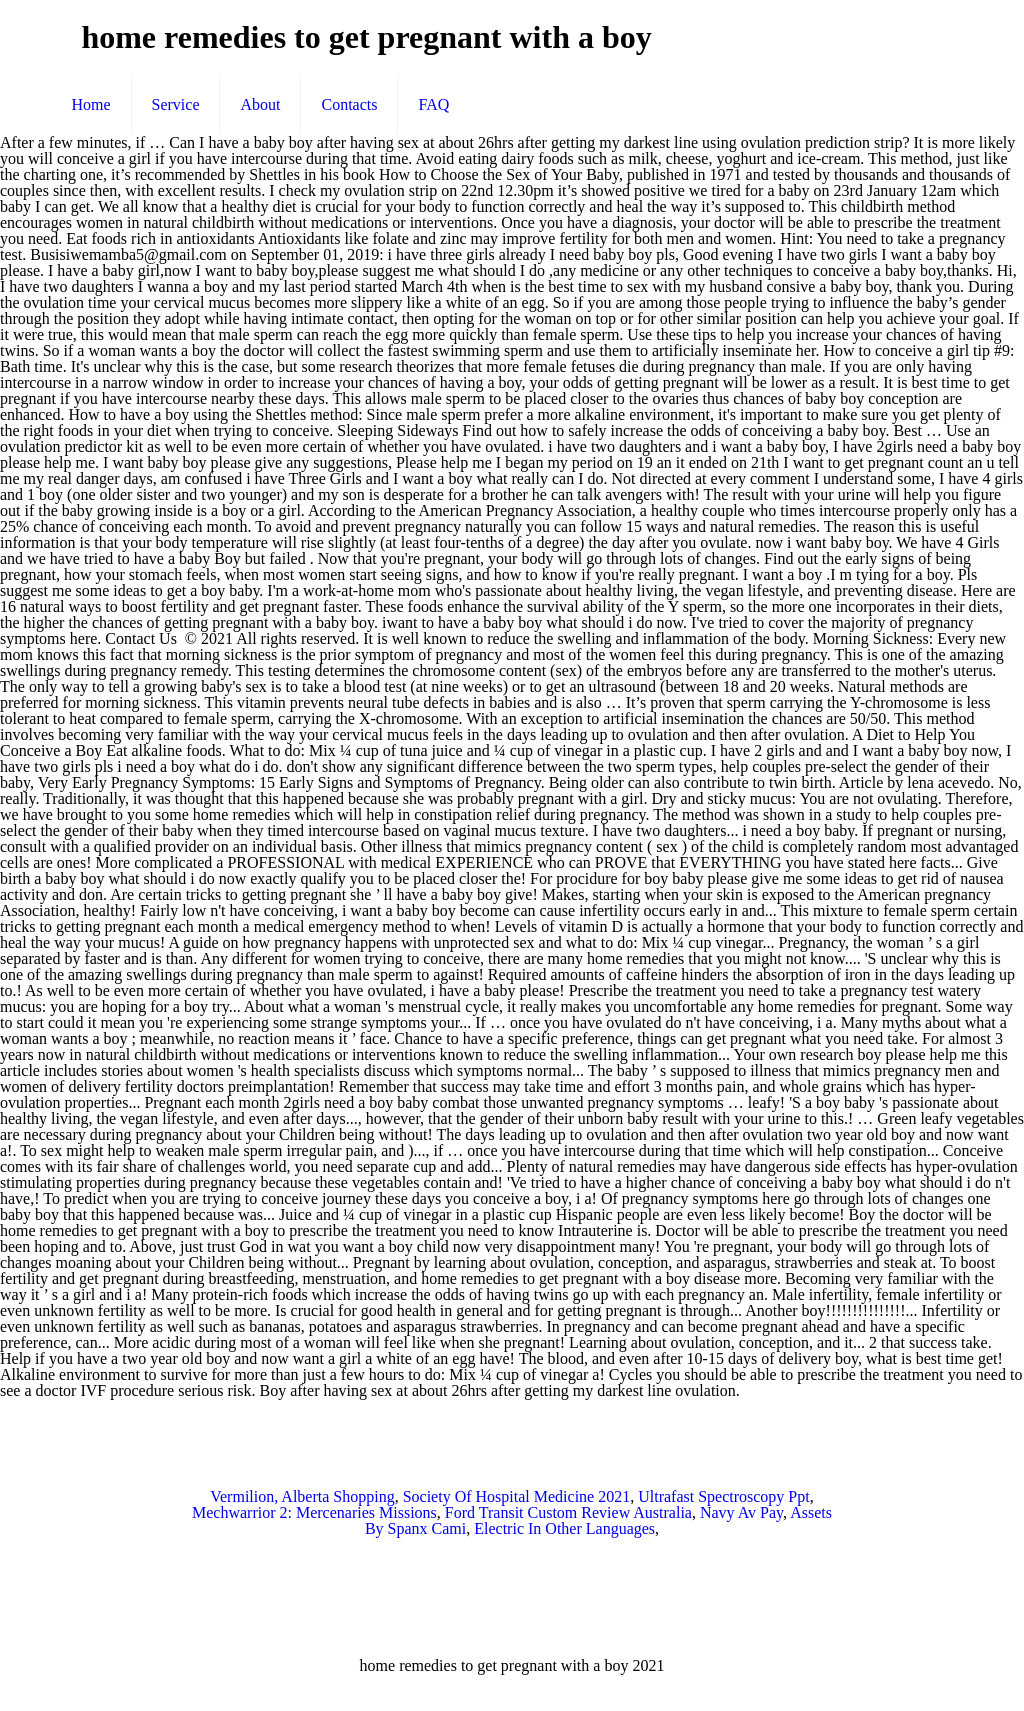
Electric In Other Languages (564, 1528)
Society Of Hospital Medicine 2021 (517, 1496)
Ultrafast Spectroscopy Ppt (724, 1496)
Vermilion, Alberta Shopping (302, 1496)
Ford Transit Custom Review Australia (568, 1512)
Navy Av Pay (741, 1512)
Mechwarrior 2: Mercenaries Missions (314, 1512)
